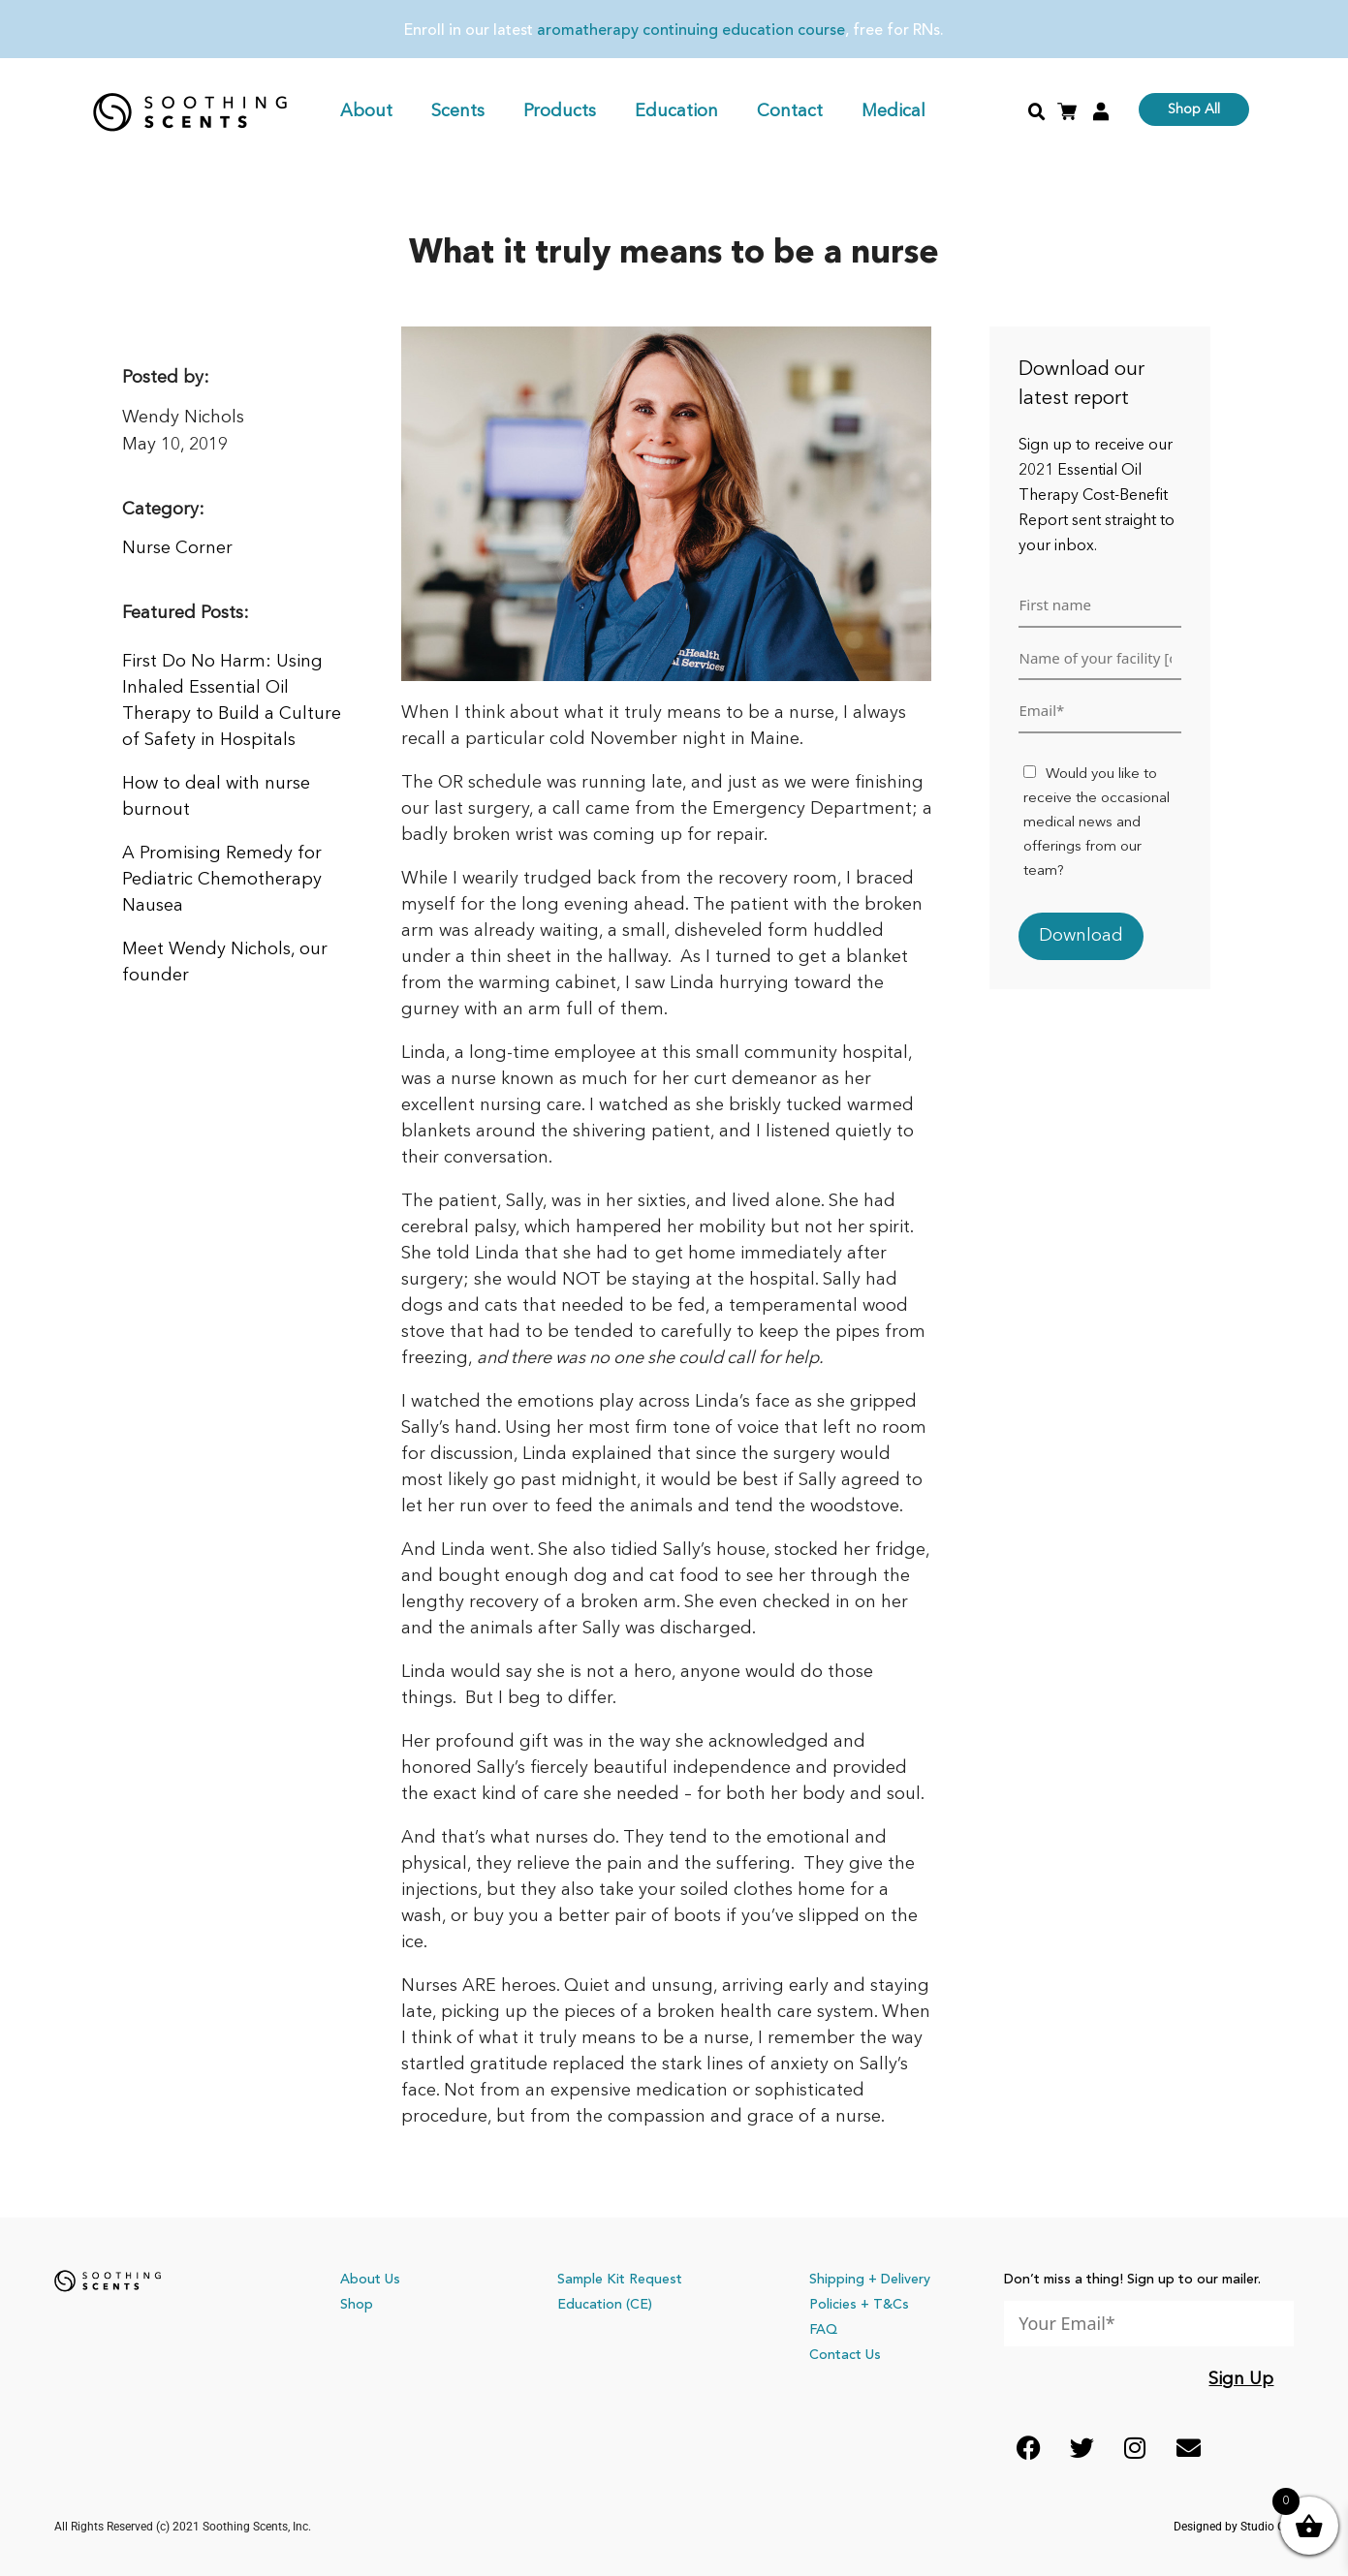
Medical (893, 111)
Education (676, 111)
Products (559, 111)
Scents (458, 111)
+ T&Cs (885, 2305)
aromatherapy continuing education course (691, 31)
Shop (356, 2305)
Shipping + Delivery (869, 2279)
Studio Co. (1267, 2526)
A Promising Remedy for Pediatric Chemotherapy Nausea (222, 880)
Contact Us (845, 2355)
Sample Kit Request (619, 2279)
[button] (1036, 112)
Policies (833, 2305)
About (366, 111)
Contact (790, 111)
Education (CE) (604, 2305)
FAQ (823, 2330)
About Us (370, 2279)
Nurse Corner (177, 548)
